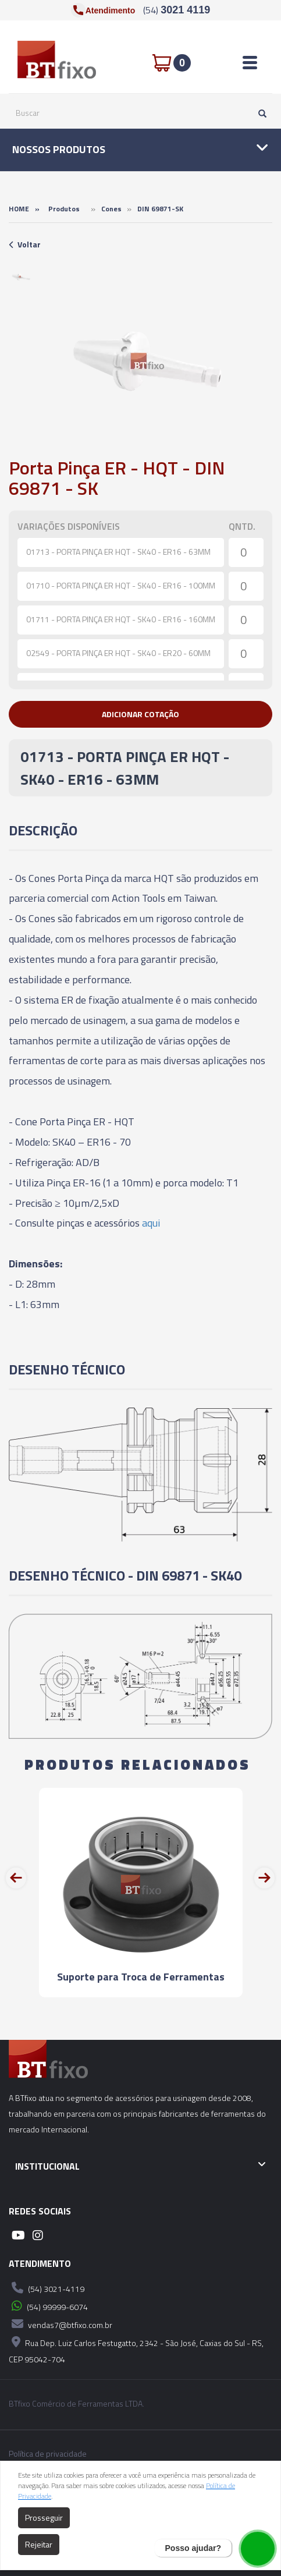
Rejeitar (38, 2544)
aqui (151, 1223)
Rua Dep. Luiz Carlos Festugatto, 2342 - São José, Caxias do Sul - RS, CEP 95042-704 (136, 2349)
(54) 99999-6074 (48, 2306)
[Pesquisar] (259, 113)
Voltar (25, 244)
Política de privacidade (48, 2454)
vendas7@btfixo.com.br (60, 2324)
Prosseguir (44, 2517)
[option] (21, 276)
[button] (140, 714)
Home (19, 209)
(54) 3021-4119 (46, 2288)
